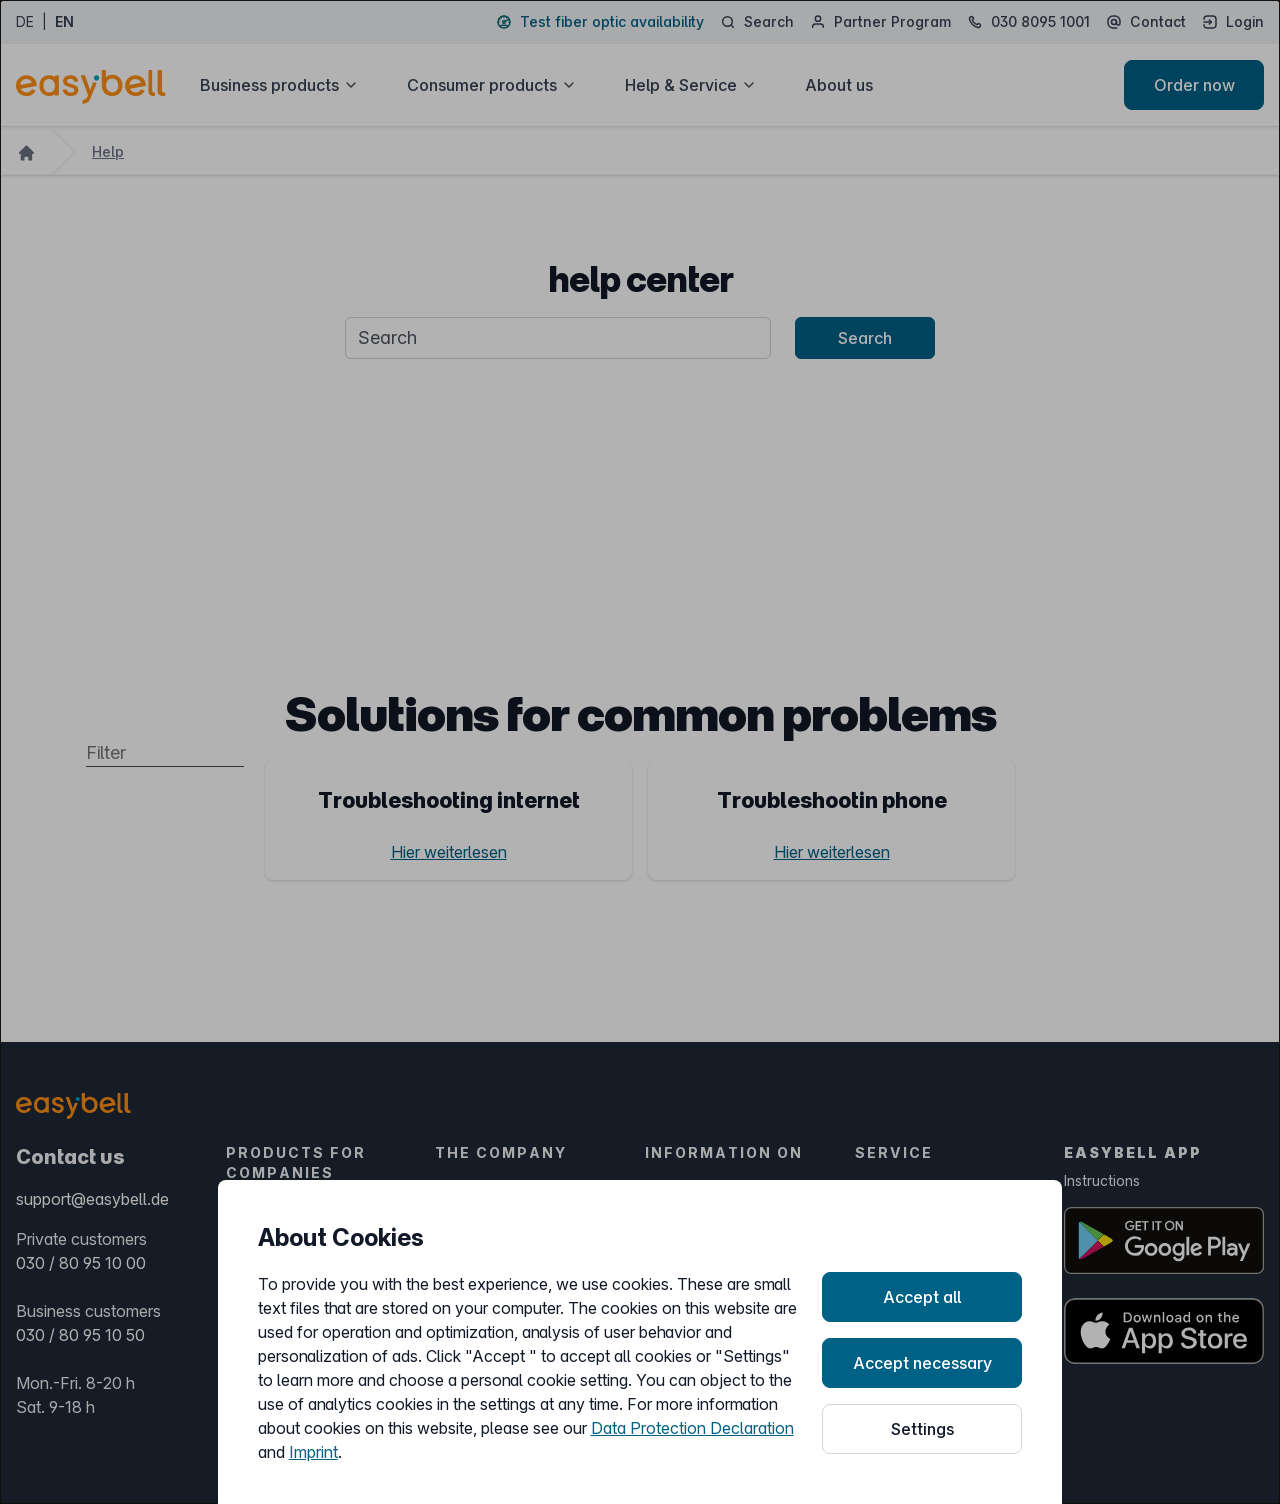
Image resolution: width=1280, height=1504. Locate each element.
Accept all (922, 1297)
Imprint (313, 1452)
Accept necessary (922, 1363)
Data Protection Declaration (692, 1428)
